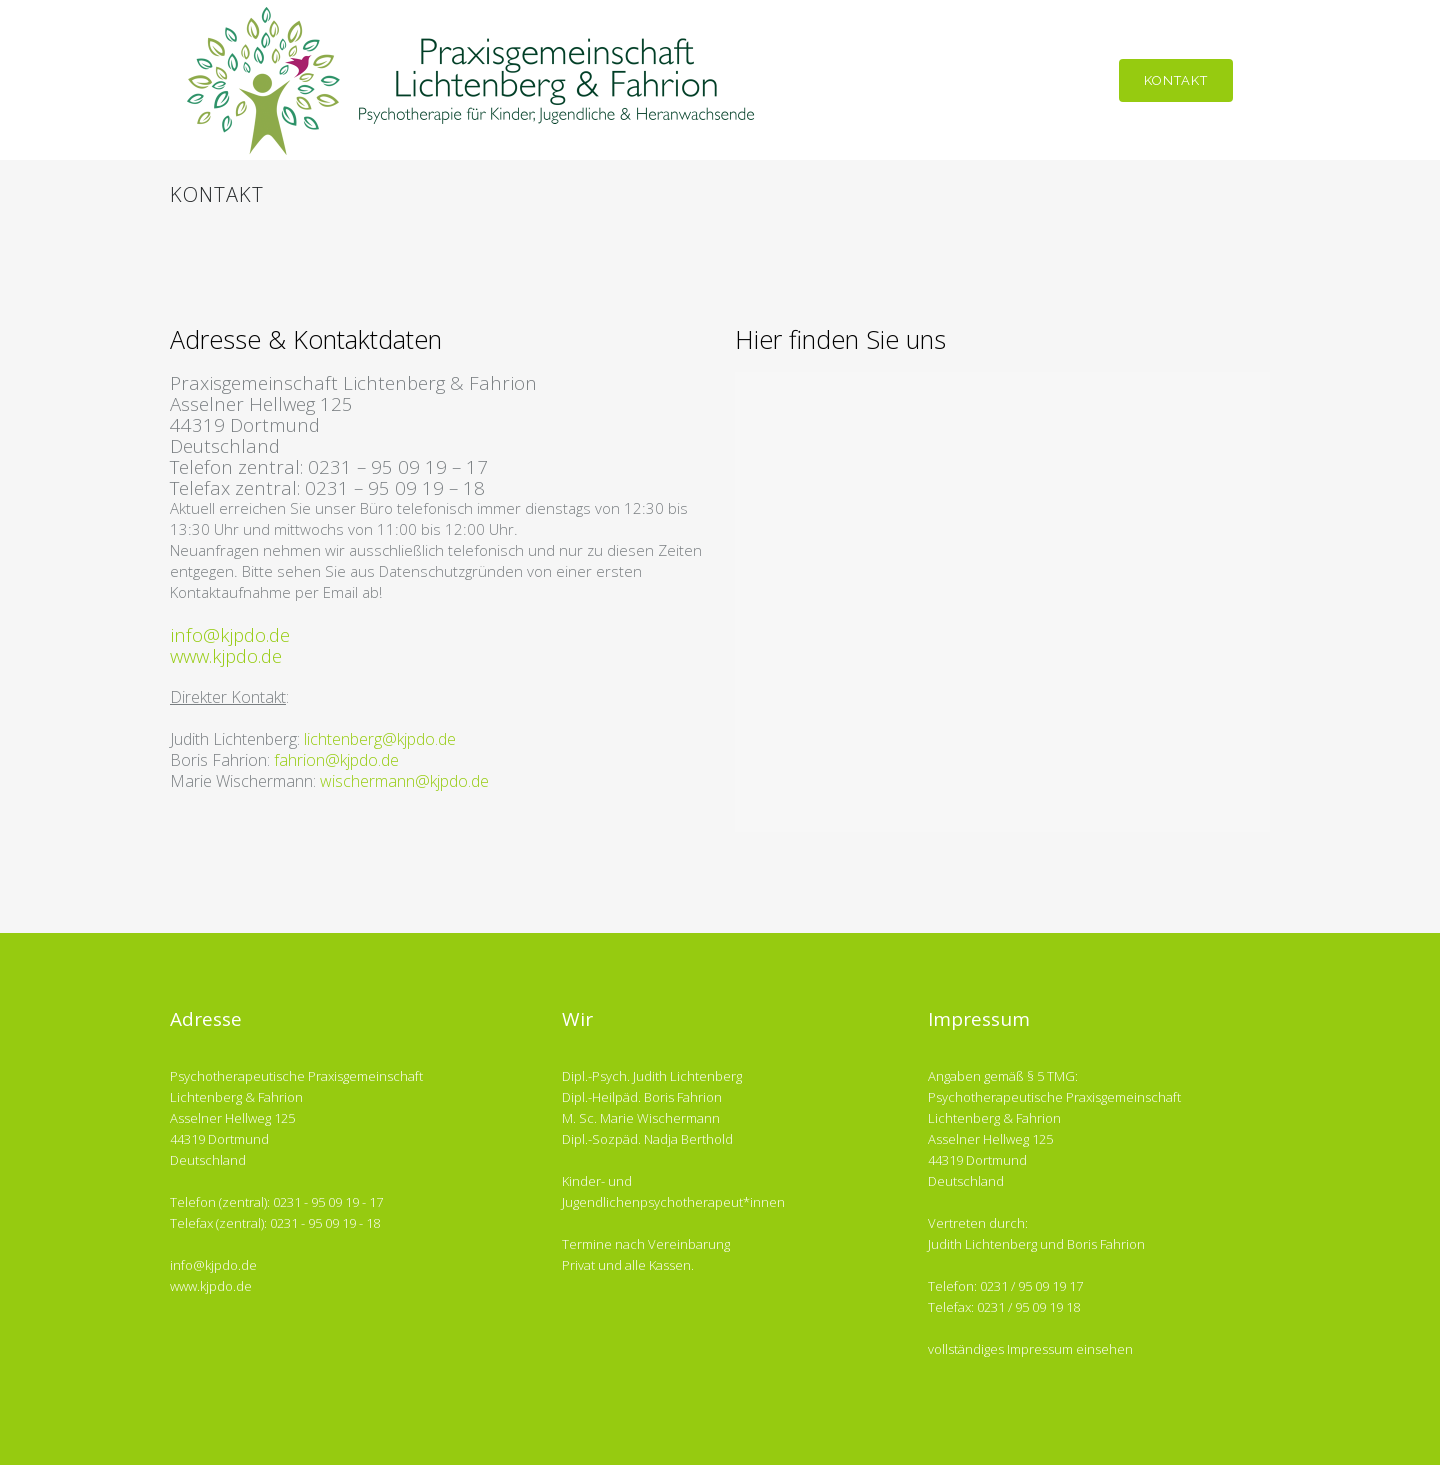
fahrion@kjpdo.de (336, 760)
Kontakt (1176, 80)
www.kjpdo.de (226, 655)
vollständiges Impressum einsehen (1030, 1349)
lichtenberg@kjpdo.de (380, 739)
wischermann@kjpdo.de (404, 781)
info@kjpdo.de (230, 634)
